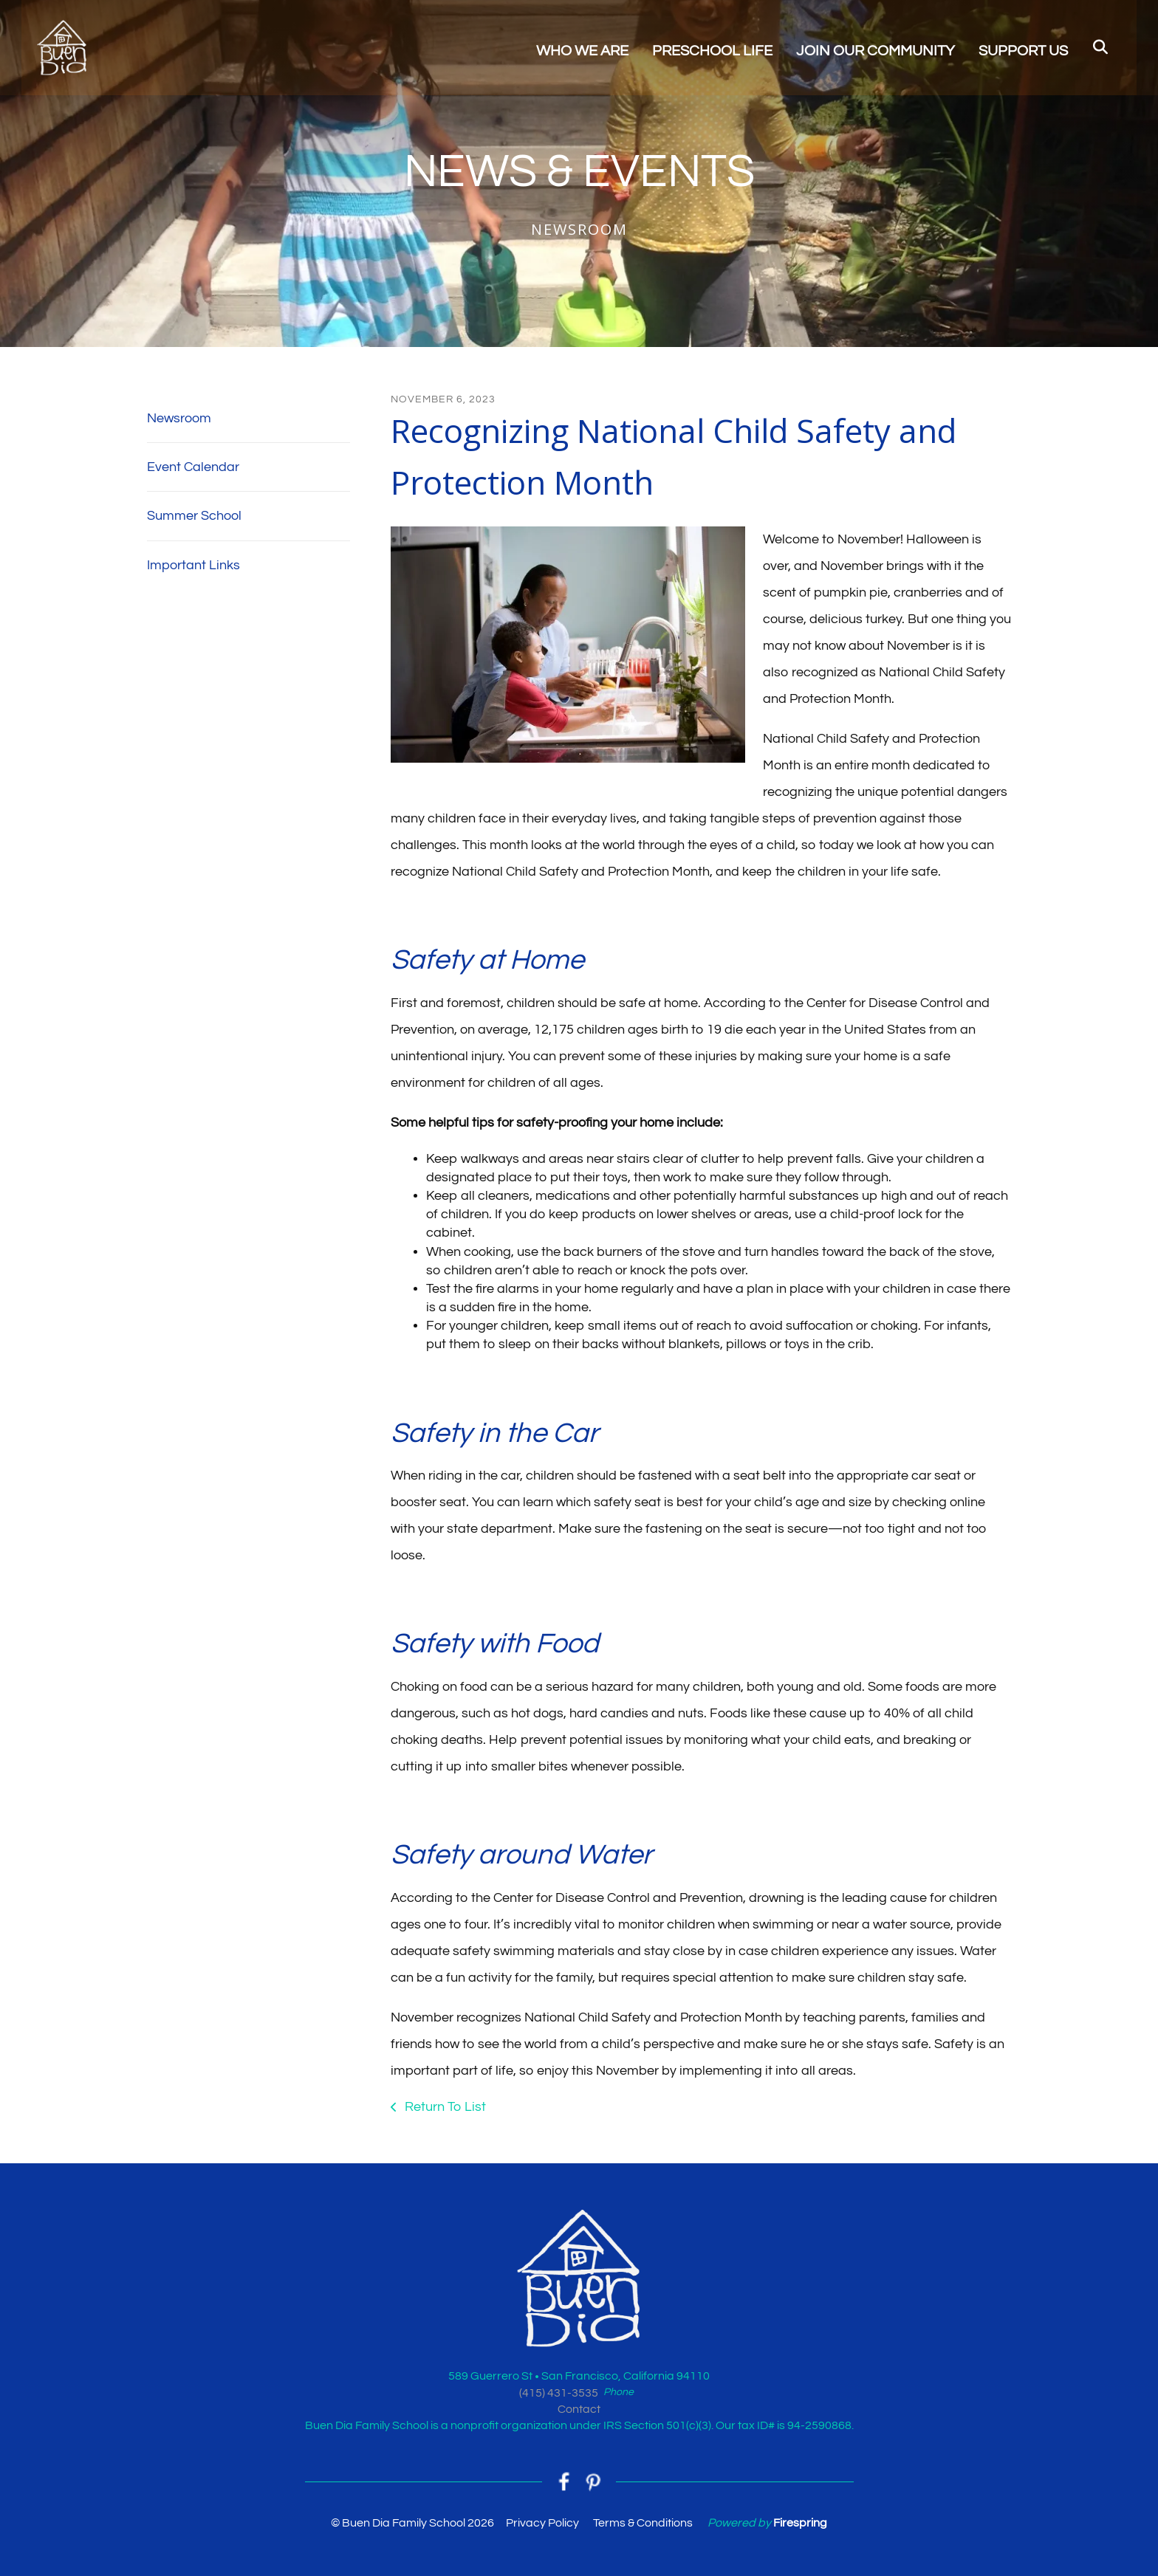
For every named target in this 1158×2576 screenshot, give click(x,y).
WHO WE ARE (582, 52)
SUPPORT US (1023, 52)
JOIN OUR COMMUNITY (875, 52)
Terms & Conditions (643, 2523)
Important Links (193, 565)
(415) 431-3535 (558, 2393)
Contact (579, 2409)
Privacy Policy (542, 2523)
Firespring (800, 2523)
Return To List (444, 2107)
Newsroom (179, 418)
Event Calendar (193, 467)
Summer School (194, 516)
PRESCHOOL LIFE (712, 52)
